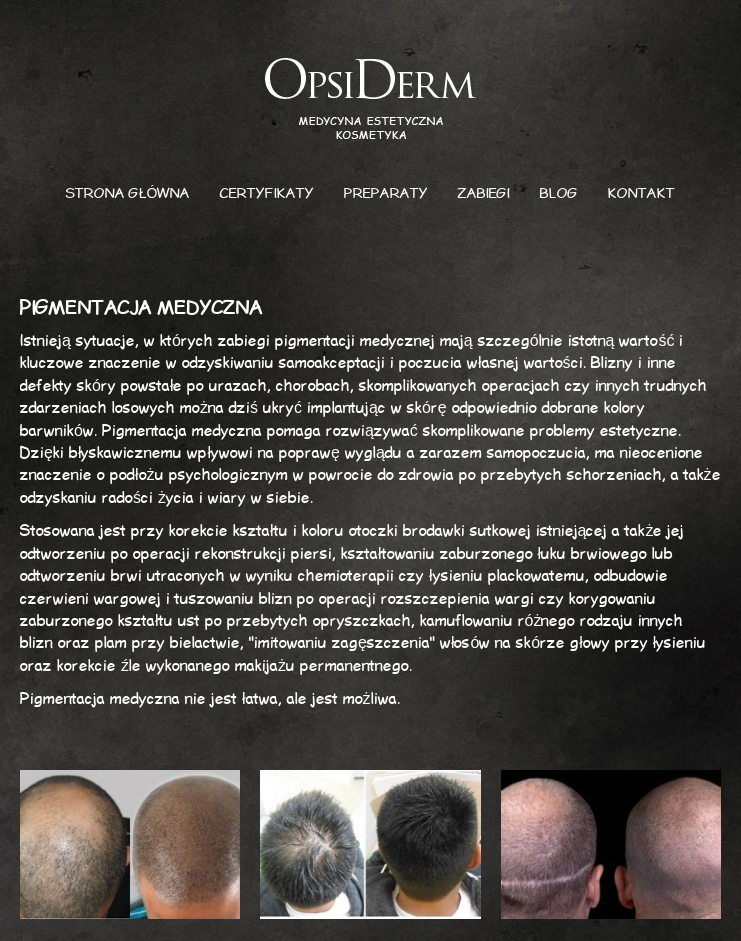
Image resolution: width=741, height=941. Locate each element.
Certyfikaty (267, 194)
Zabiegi (484, 194)
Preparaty (386, 194)
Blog (559, 194)
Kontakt (641, 194)
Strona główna (128, 194)
